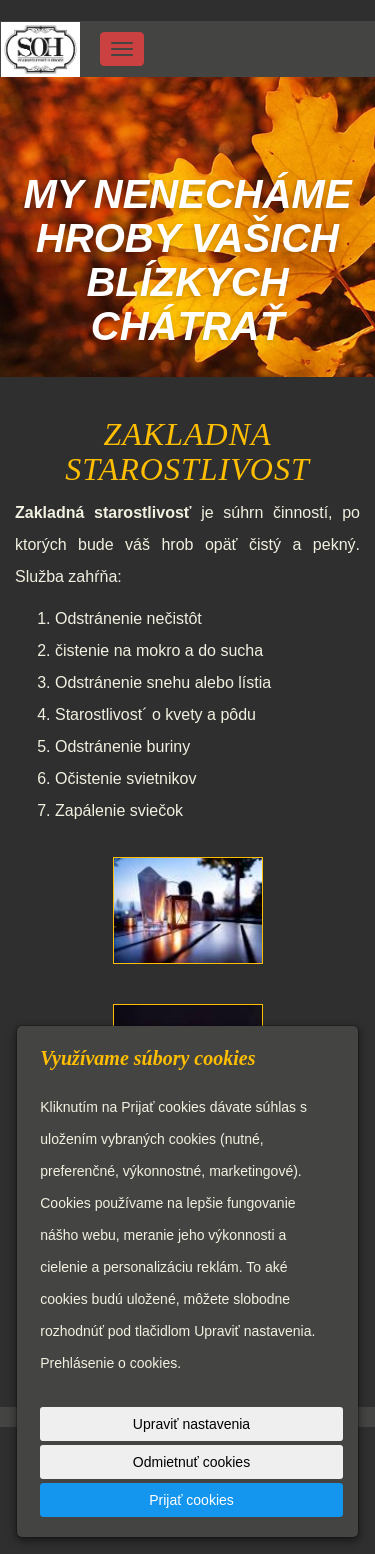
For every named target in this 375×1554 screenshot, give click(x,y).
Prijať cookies (191, 1500)
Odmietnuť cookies (191, 1462)
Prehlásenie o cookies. (110, 1363)
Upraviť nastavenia (191, 1424)
